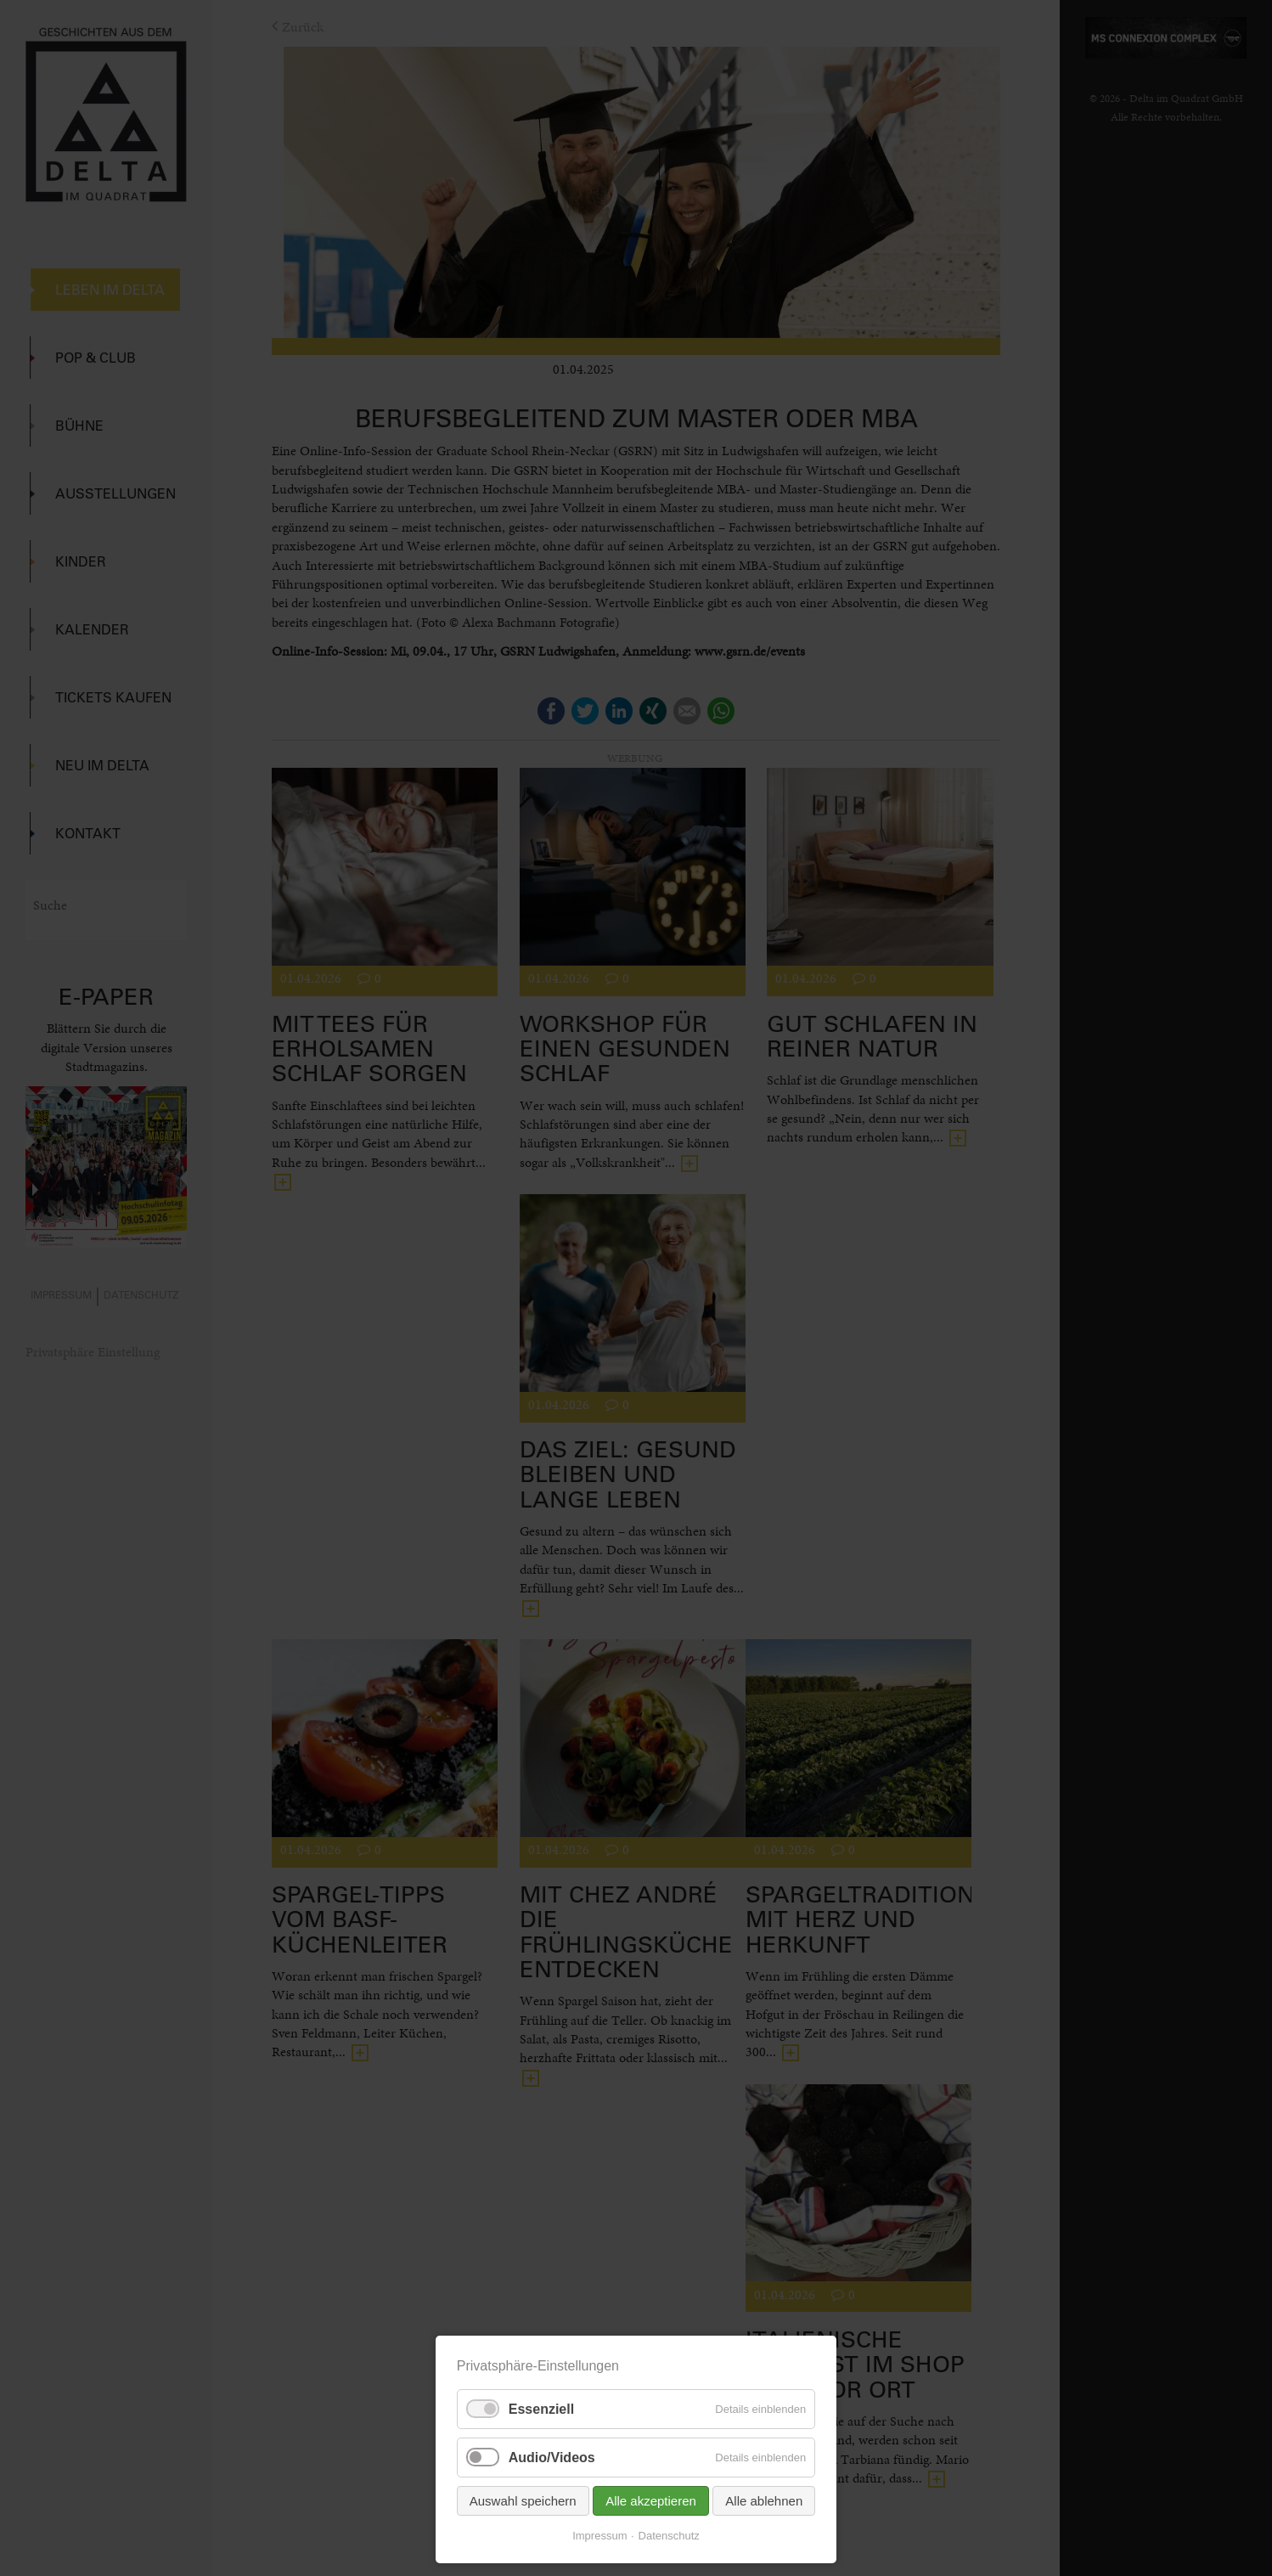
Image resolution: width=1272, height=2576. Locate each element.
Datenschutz (669, 2535)
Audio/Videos (552, 2457)
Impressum (599, 2535)
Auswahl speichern (523, 2501)
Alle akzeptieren (650, 2501)
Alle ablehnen (763, 2501)
